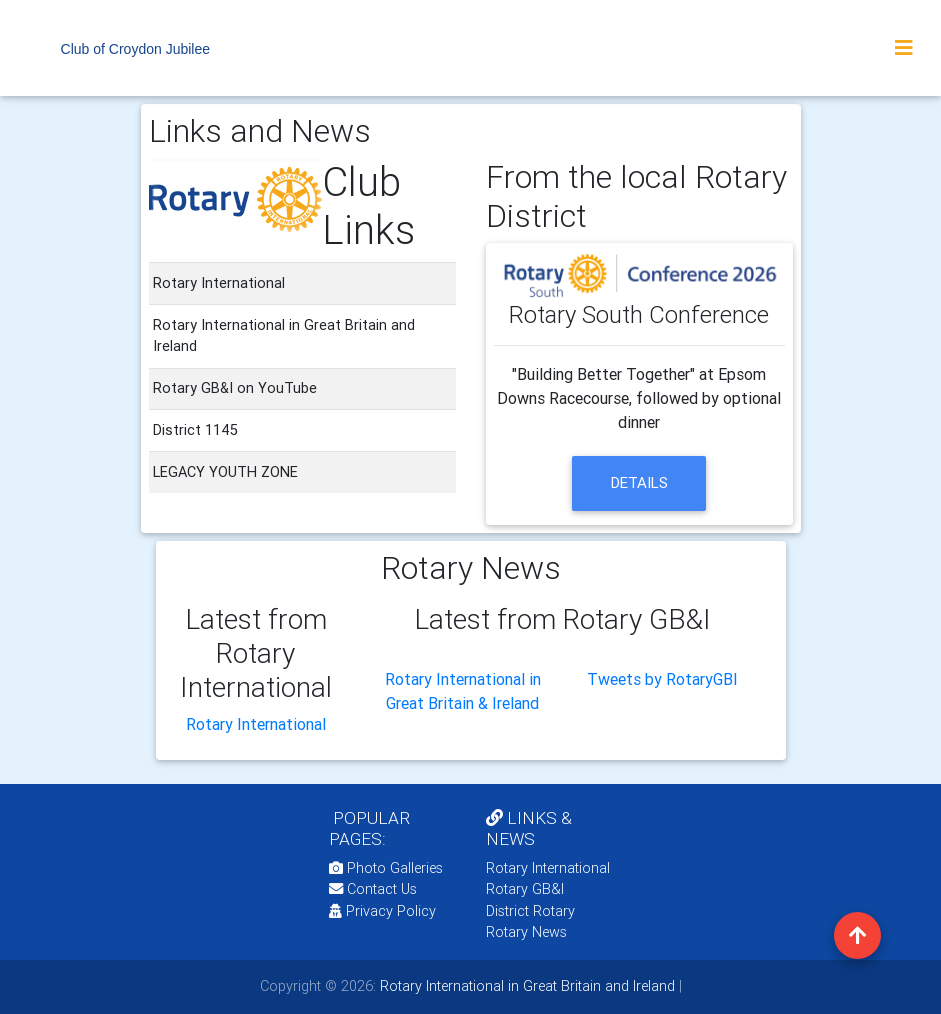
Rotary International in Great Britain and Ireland (525, 986)
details (639, 482)
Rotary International (256, 724)
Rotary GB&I (525, 889)
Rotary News (526, 932)
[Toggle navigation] (904, 48)
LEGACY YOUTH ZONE (225, 472)
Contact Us (373, 889)
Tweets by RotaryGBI (662, 679)
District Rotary (530, 911)
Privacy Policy (382, 911)
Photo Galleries (386, 868)
